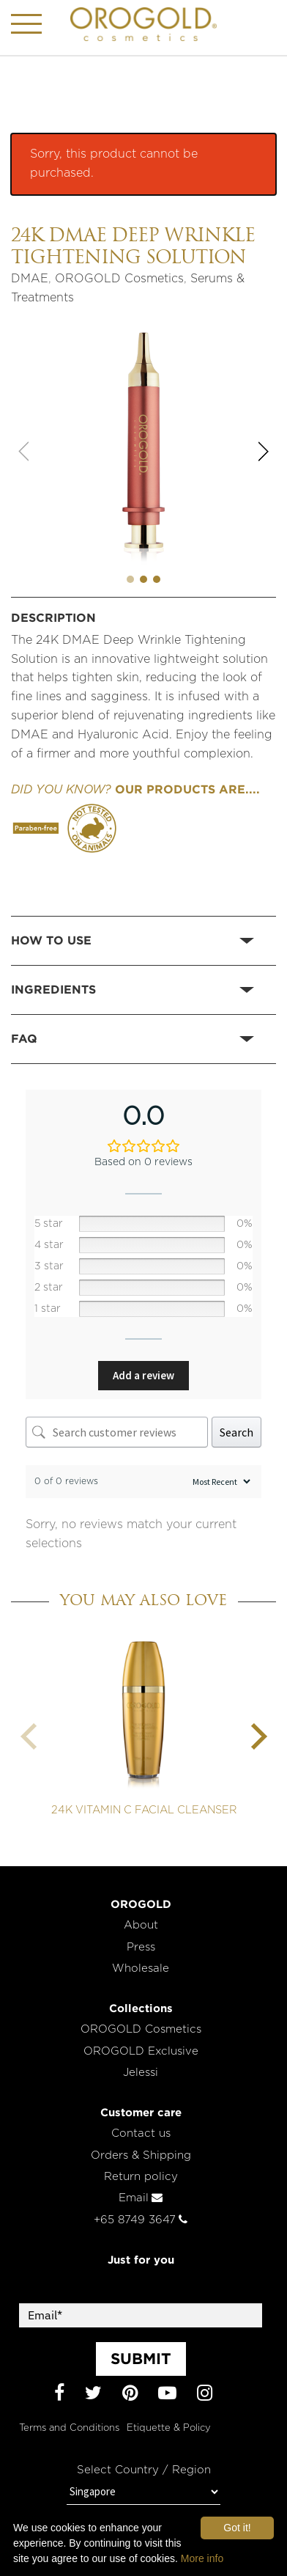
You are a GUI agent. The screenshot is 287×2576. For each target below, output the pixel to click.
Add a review (143, 1375)
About (141, 1925)
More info (202, 2558)
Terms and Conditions (69, 2428)
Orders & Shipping (141, 2155)
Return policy (141, 2176)
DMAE (29, 279)
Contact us (141, 2133)
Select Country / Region (144, 2470)
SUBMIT (141, 2358)
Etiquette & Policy (169, 2428)
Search (236, 1432)
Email (141, 2197)
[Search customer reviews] (117, 1432)
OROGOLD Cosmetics (119, 279)
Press (141, 1947)
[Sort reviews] (220, 1481)
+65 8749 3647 (140, 2219)
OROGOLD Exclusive (140, 2051)
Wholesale (140, 1968)
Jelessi (140, 2072)
